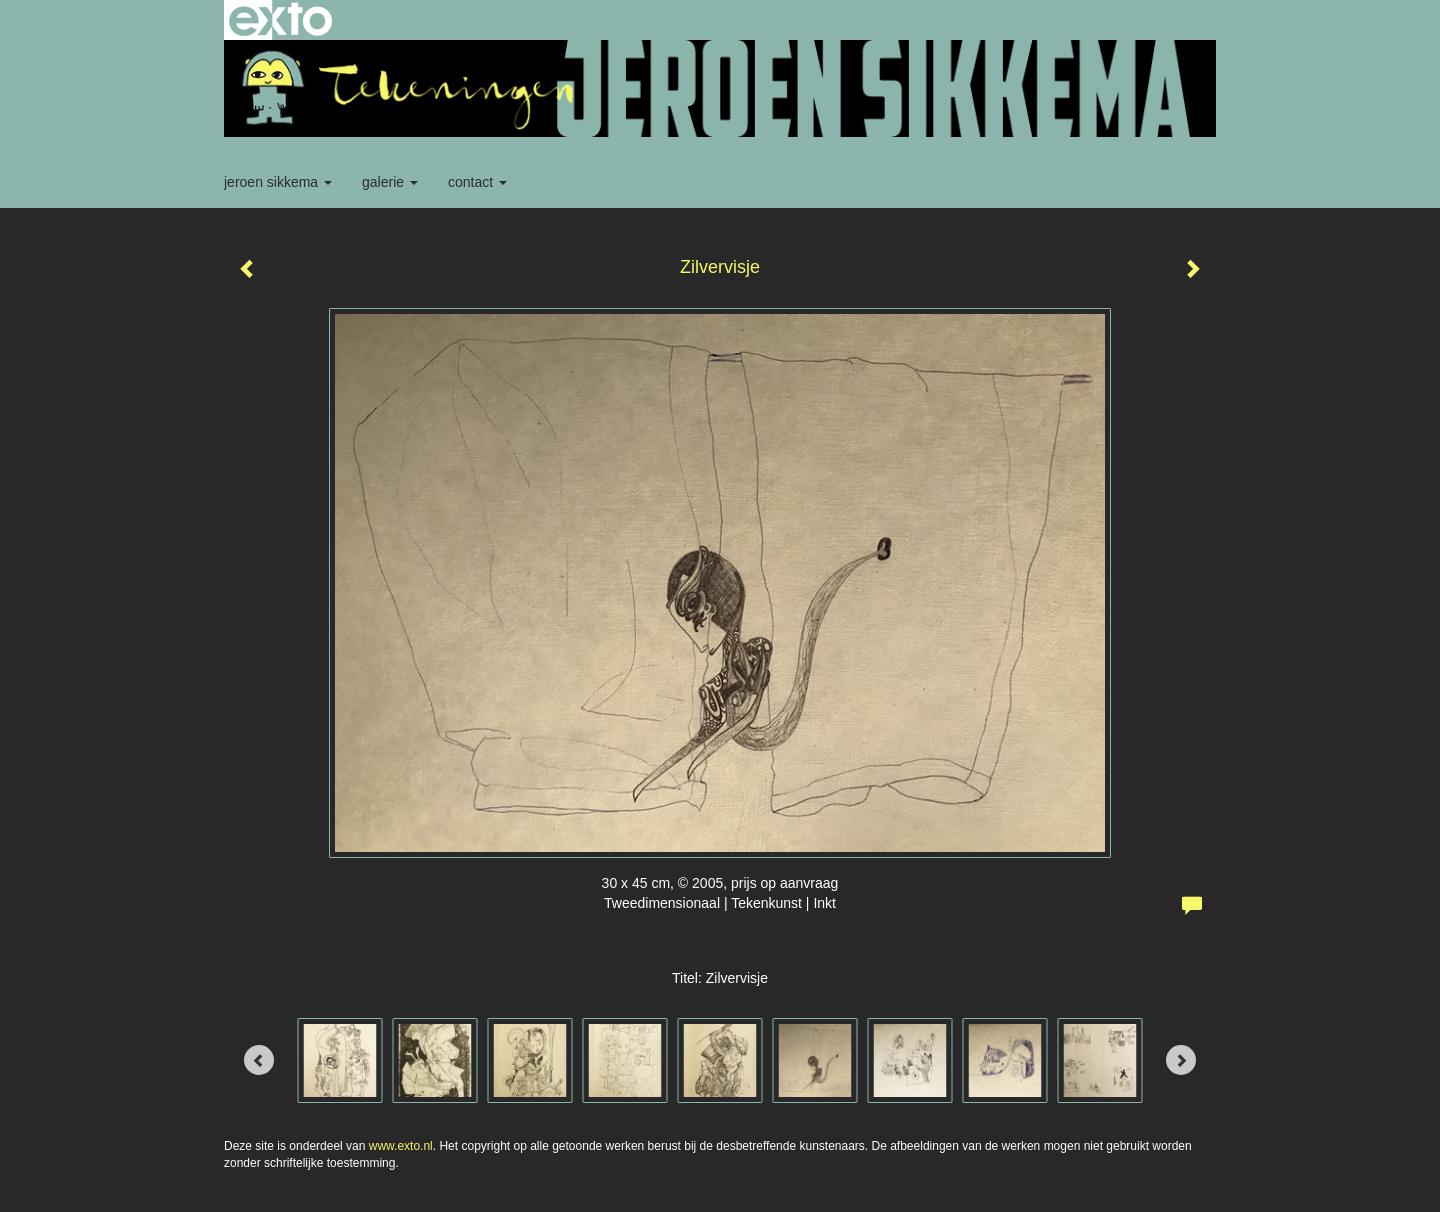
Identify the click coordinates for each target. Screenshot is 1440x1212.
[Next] (1181, 1060)
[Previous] (259, 1060)
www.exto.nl (401, 1146)
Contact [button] (477, 182)
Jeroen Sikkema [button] (278, 182)
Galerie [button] (390, 182)
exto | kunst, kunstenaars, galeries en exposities (280, 20)
